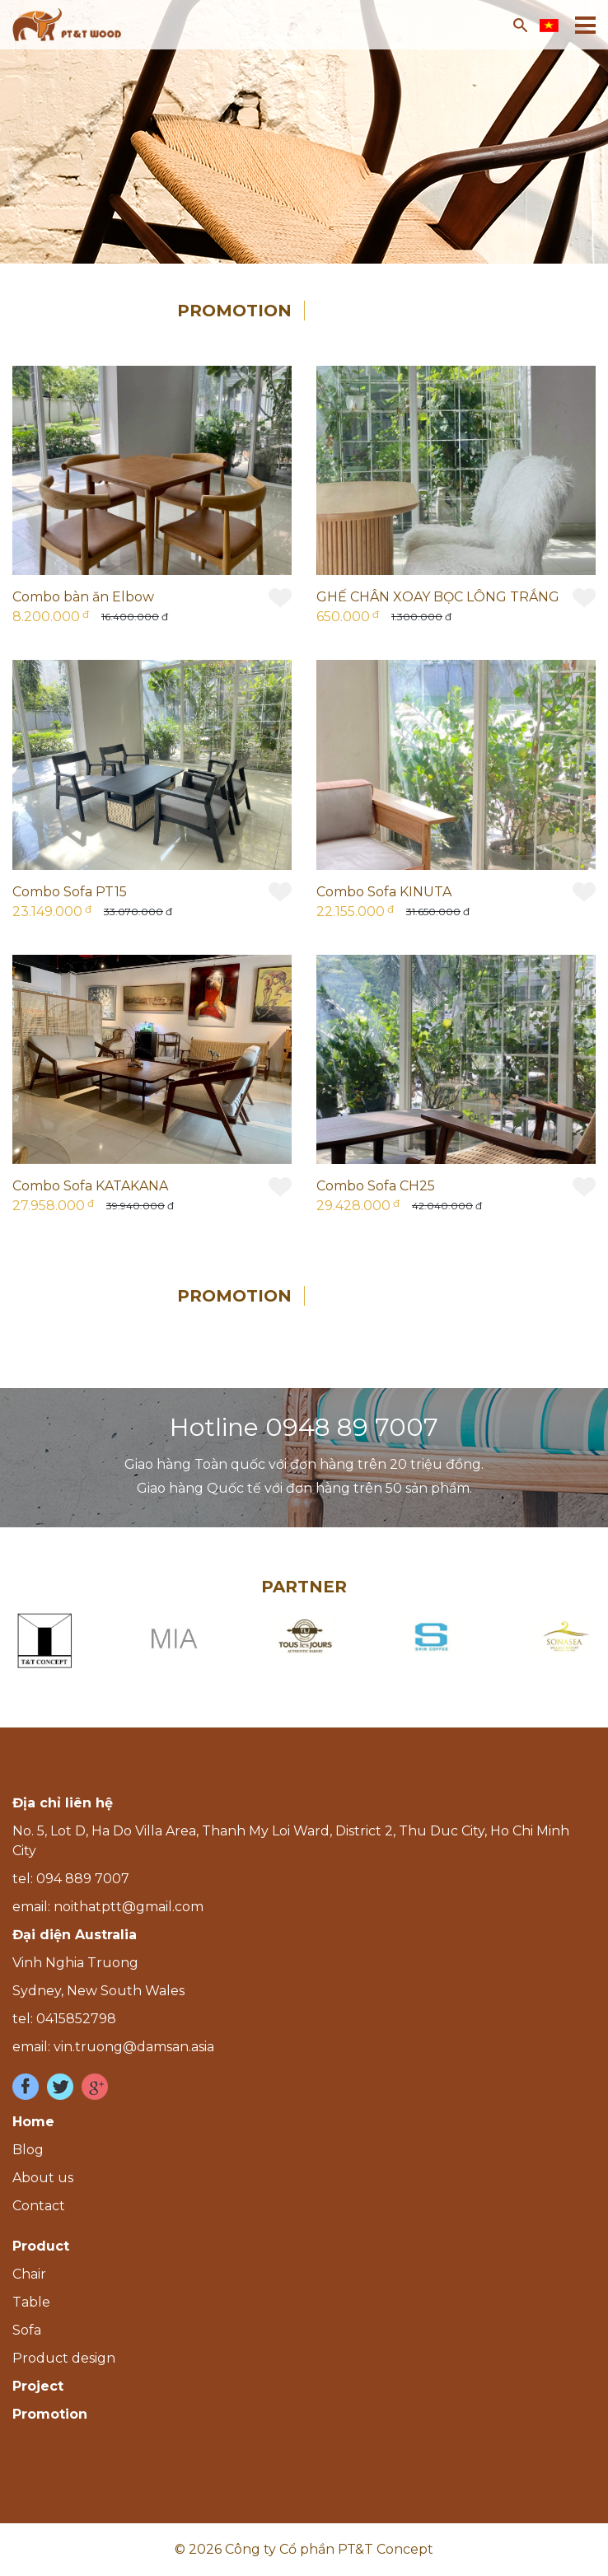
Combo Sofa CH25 (375, 1186)
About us (42, 2178)
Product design (63, 2358)
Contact (38, 2206)
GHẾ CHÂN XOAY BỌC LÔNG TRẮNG (437, 597)
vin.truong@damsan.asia (134, 2047)
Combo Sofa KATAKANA (90, 1186)
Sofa (26, 2330)
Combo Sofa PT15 (69, 892)
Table (31, 2302)
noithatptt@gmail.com (128, 1906)
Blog (28, 2150)
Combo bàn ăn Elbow (83, 597)
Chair (29, 2274)
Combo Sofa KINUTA (383, 892)
